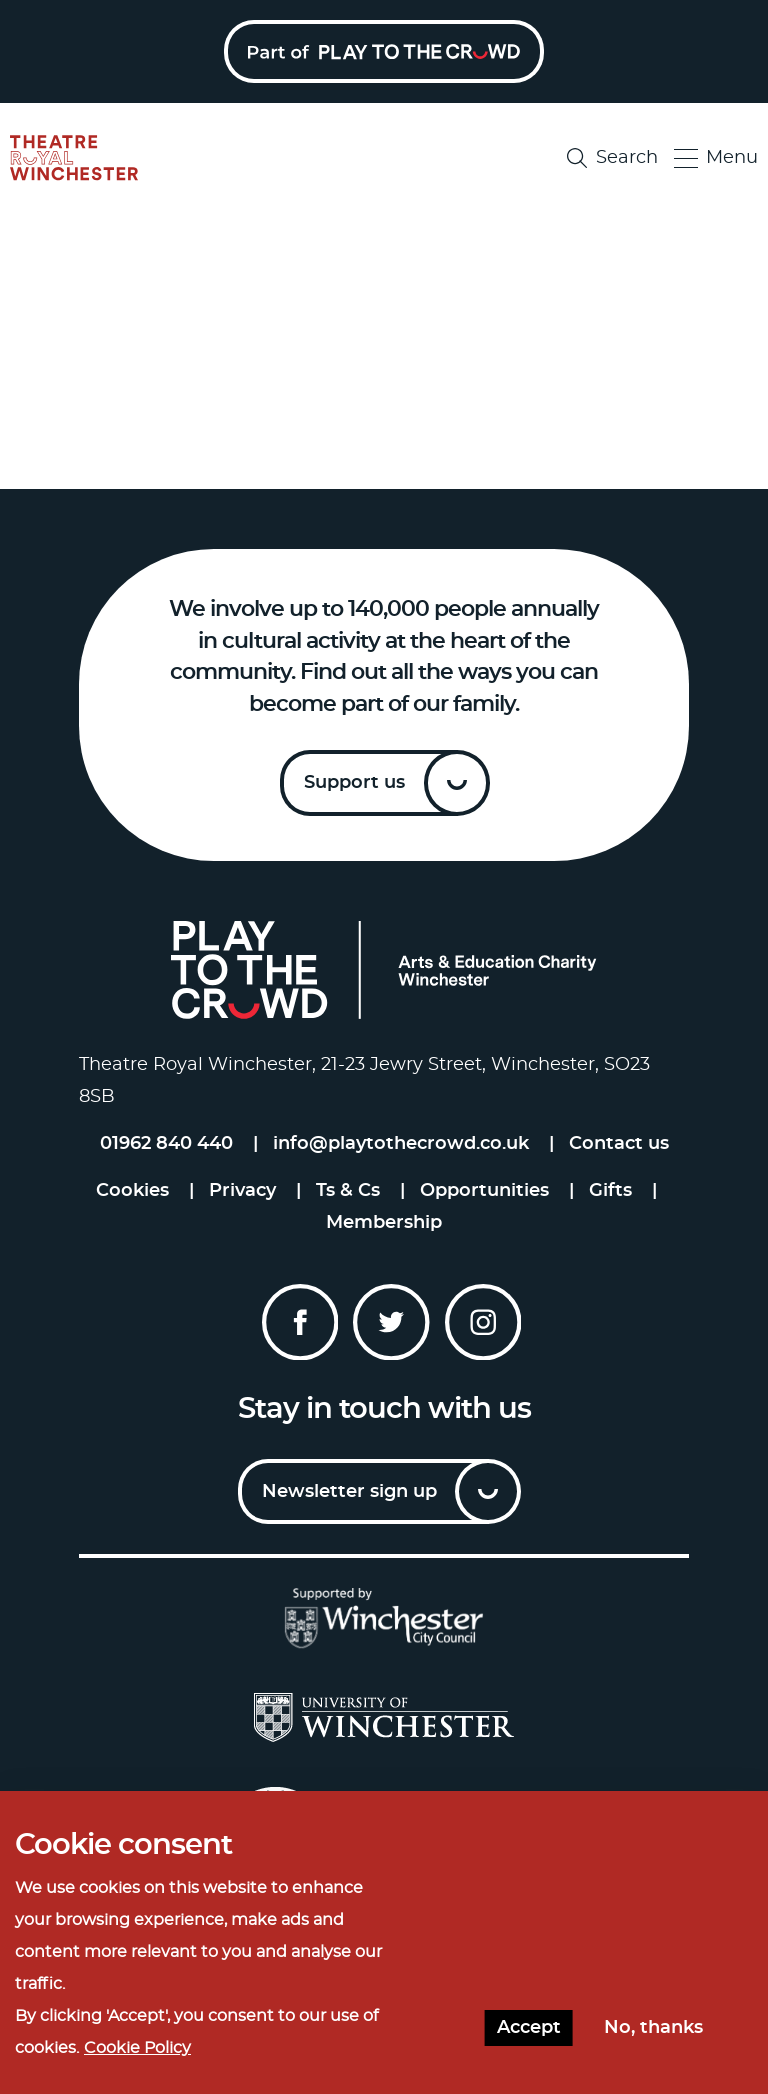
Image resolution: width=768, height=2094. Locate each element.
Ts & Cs (348, 1191)
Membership (384, 1223)
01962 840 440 (166, 1144)
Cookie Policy (137, 2048)
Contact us (619, 1144)
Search (612, 158)
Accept (529, 2028)
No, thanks (653, 2028)
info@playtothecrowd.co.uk (401, 1144)
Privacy (242, 1191)
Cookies (132, 1191)
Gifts (610, 1191)
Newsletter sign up (349, 1492)
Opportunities (484, 1191)
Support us (354, 783)
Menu (716, 158)
